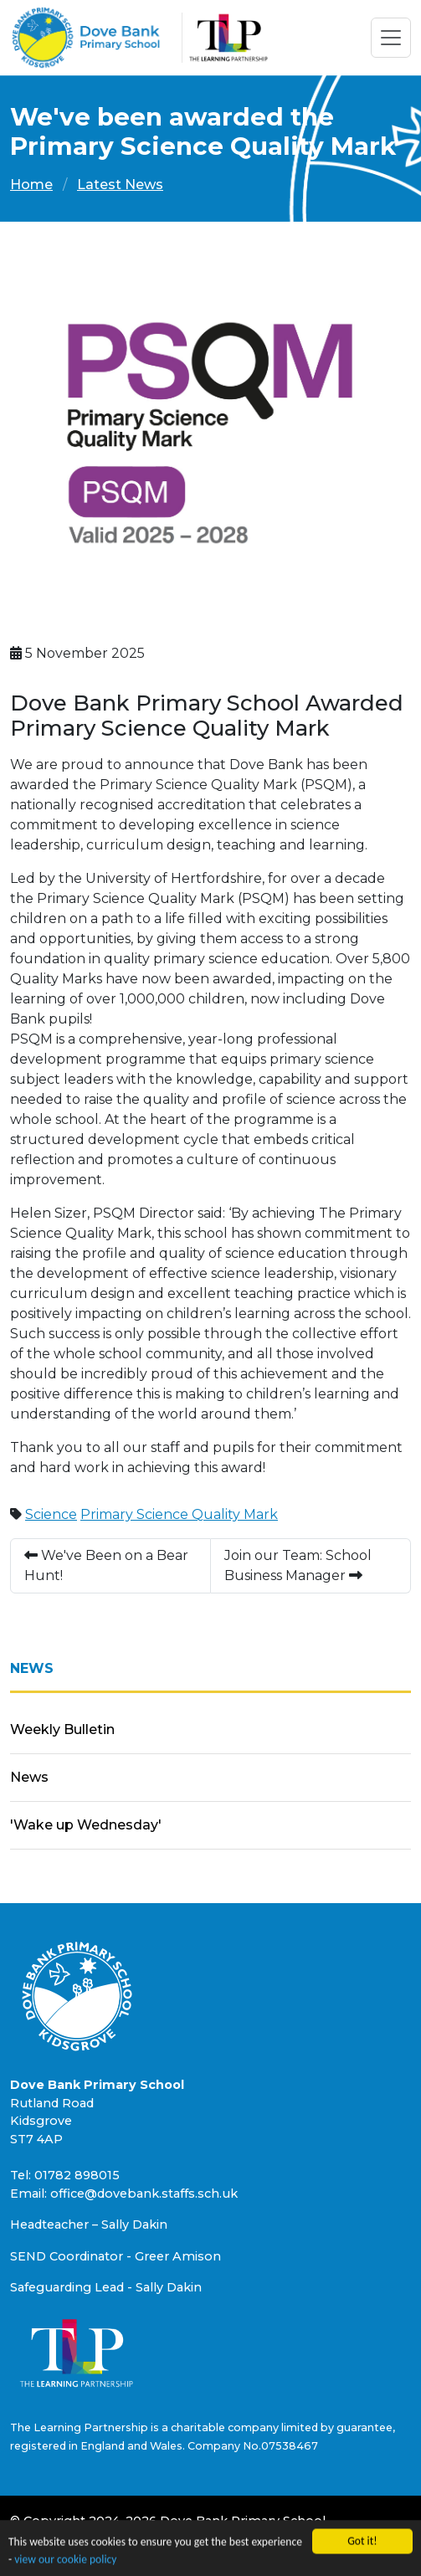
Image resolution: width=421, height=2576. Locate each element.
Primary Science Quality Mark (179, 1514)
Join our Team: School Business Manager (298, 1565)
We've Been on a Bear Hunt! (106, 1565)
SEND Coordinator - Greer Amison (115, 2256)
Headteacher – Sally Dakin (88, 2224)
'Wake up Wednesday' (86, 1825)
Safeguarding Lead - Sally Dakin (106, 2287)
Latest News (120, 184)
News (29, 1777)
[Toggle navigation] (391, 38)
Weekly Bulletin (62, 1729)
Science (51, 1514)
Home (31, 184)
